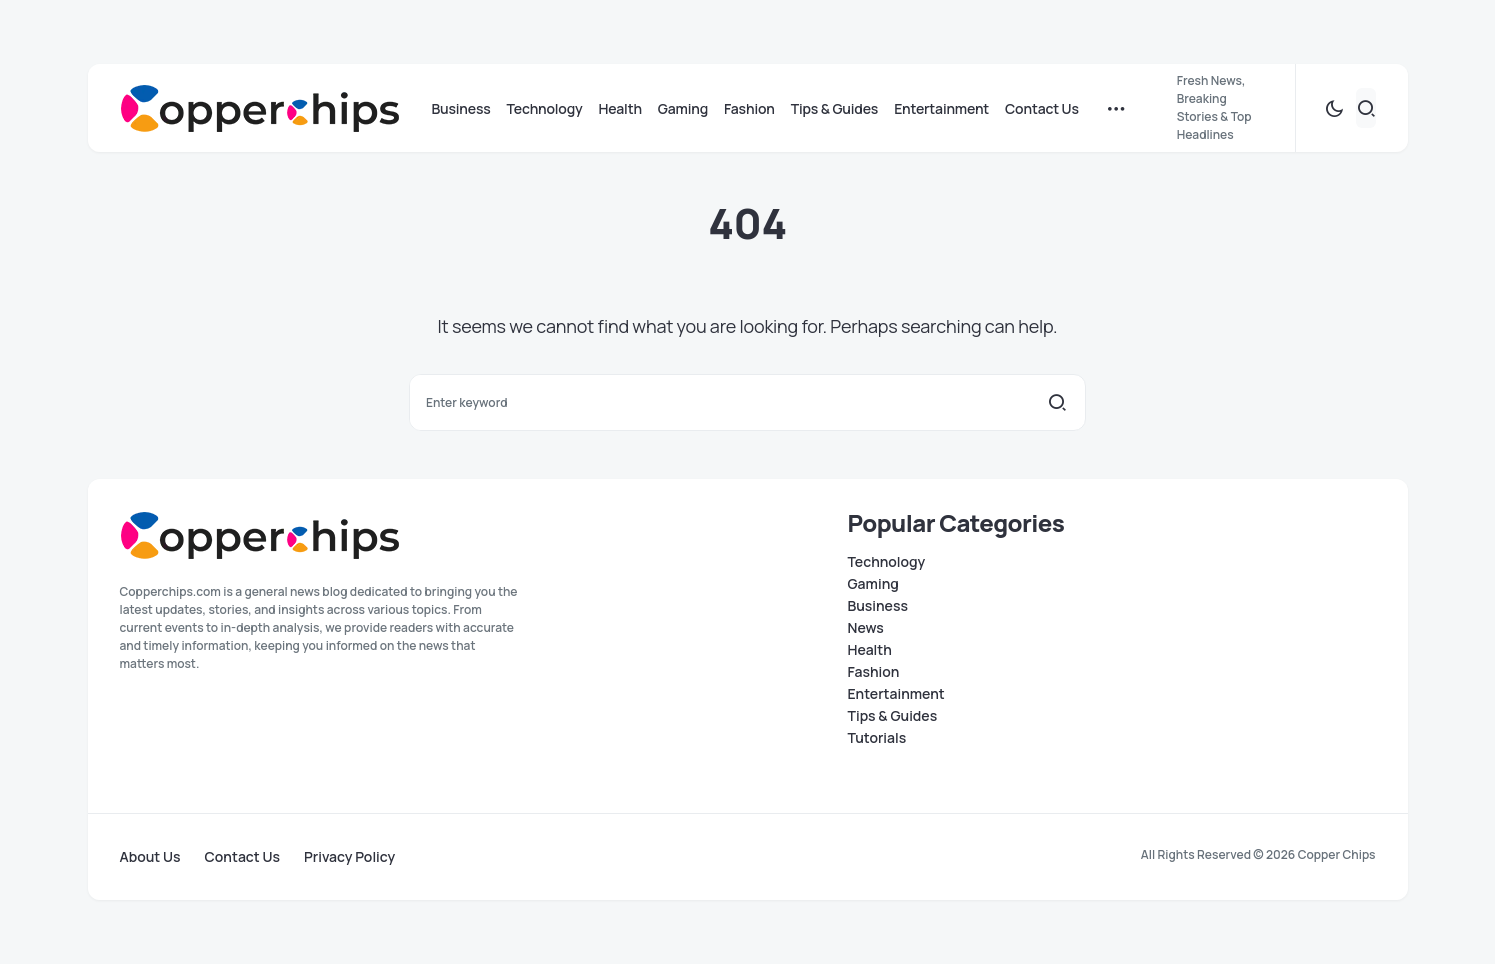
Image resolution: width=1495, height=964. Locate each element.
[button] (1334, 108)
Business (878, 606)
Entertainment (896, 694)
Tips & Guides (893, 716)
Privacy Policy (349, 857)
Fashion (874, 672)
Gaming (873, 584)
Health (870, 650)
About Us (150, 857)
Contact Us (242, 857)
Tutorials (877, 738)
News (866, 628)
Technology (887, 562)
